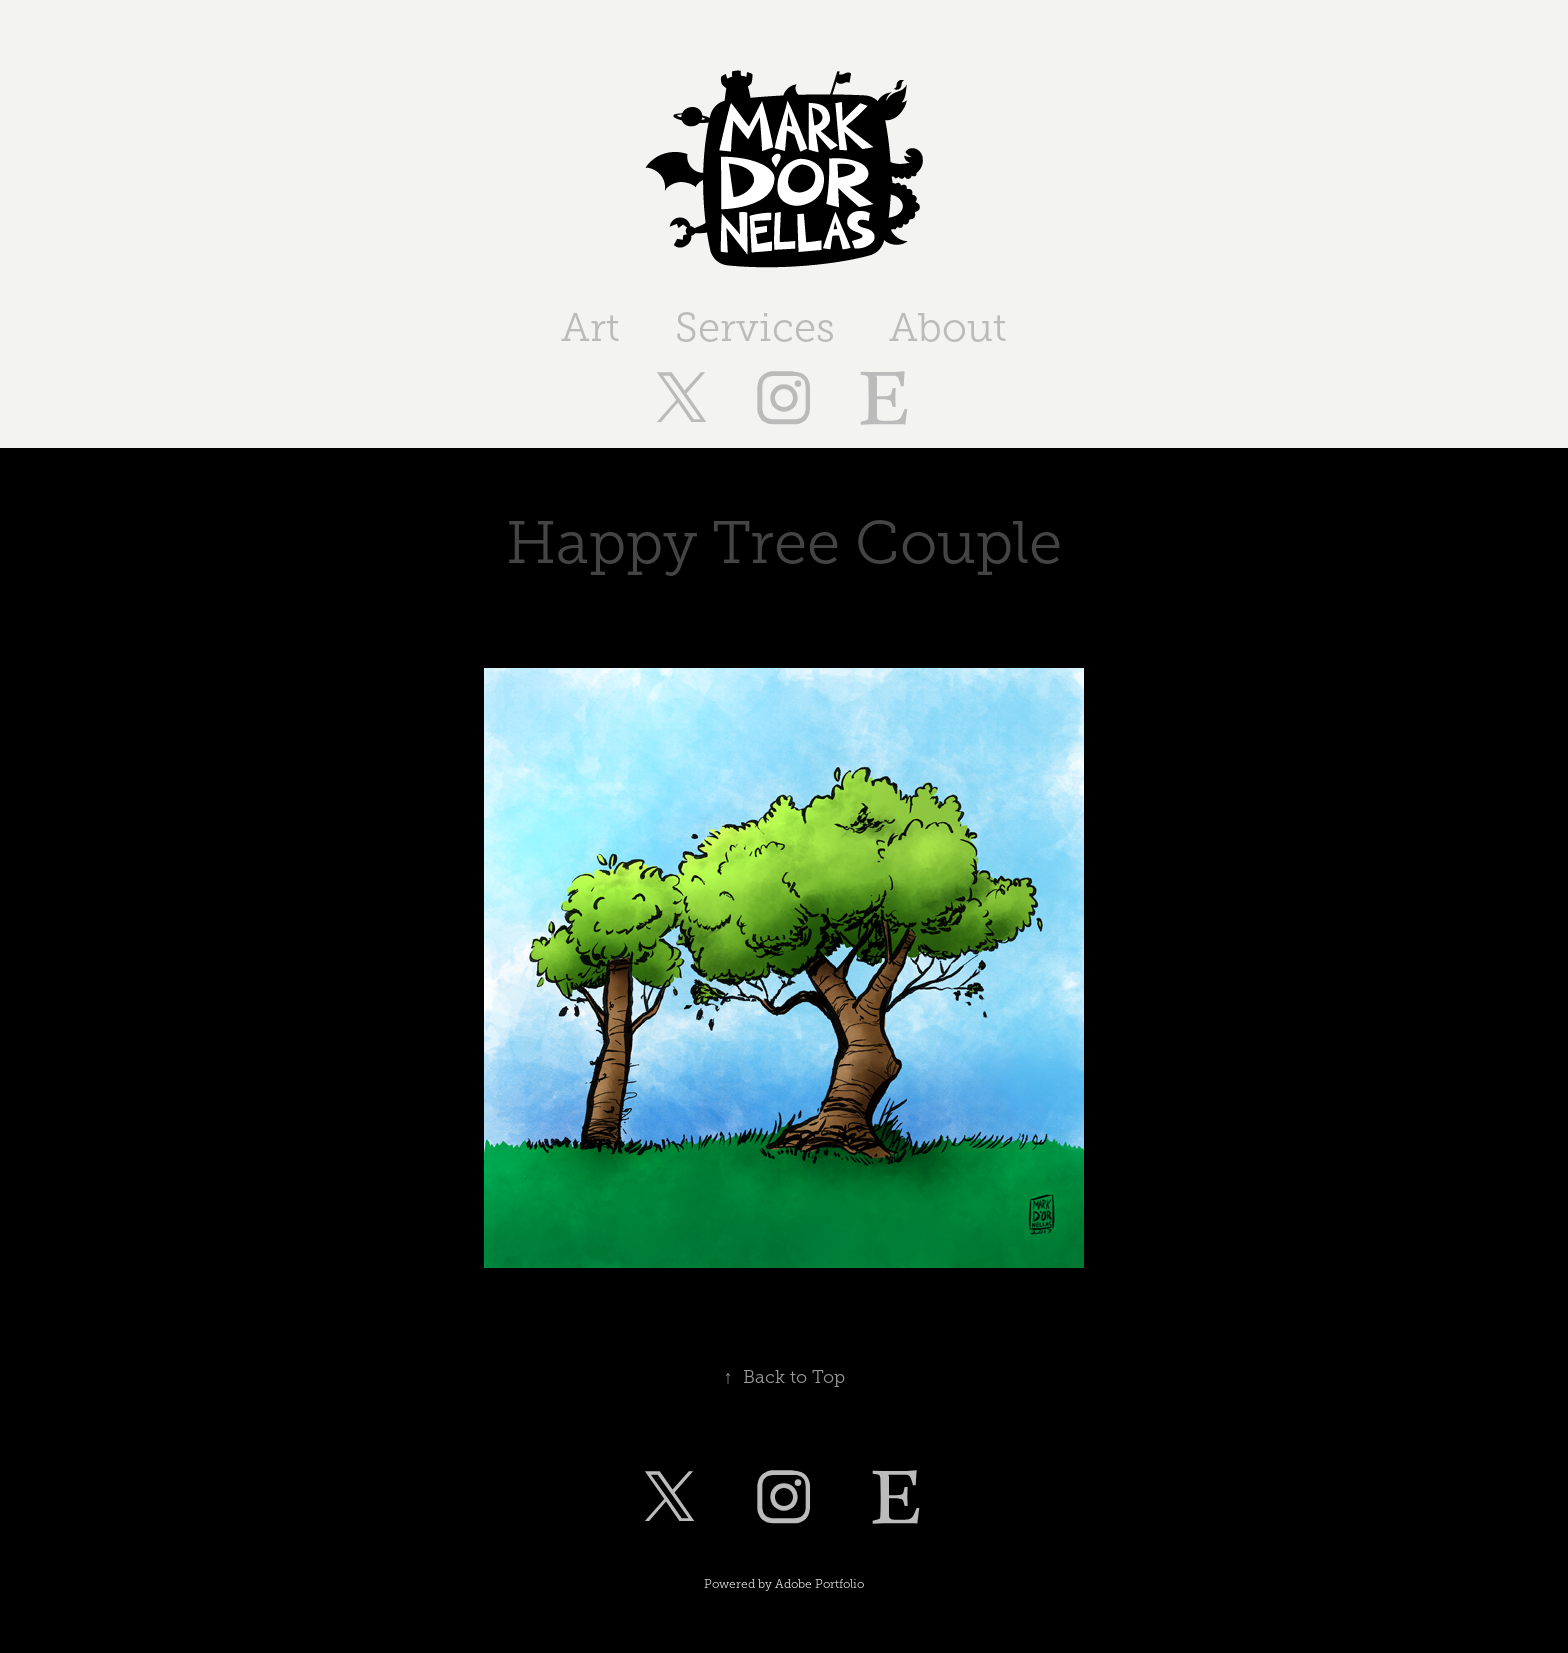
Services (755, 327)
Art (590, 327)
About (948, 327)
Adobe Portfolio (819, 1584)
